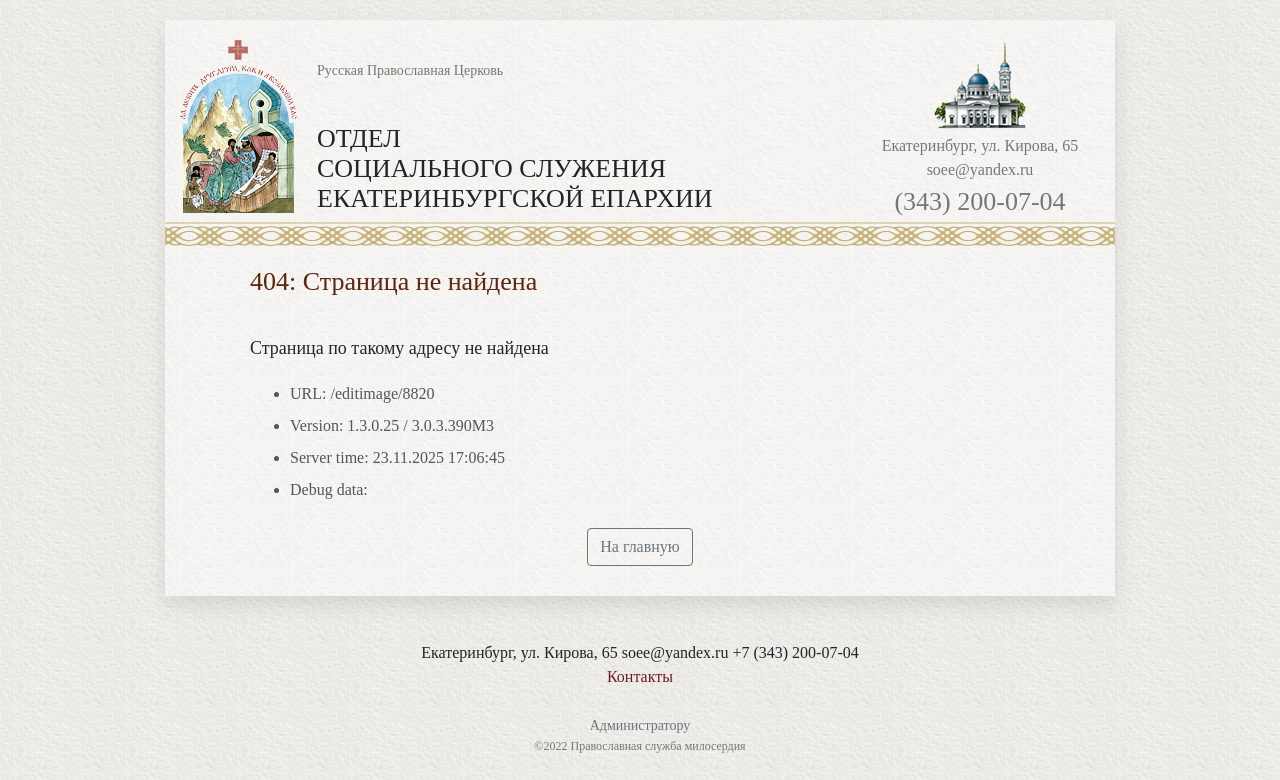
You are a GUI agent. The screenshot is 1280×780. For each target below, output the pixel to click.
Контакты (640, 676)
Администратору (640, 725)
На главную (640, 546)
